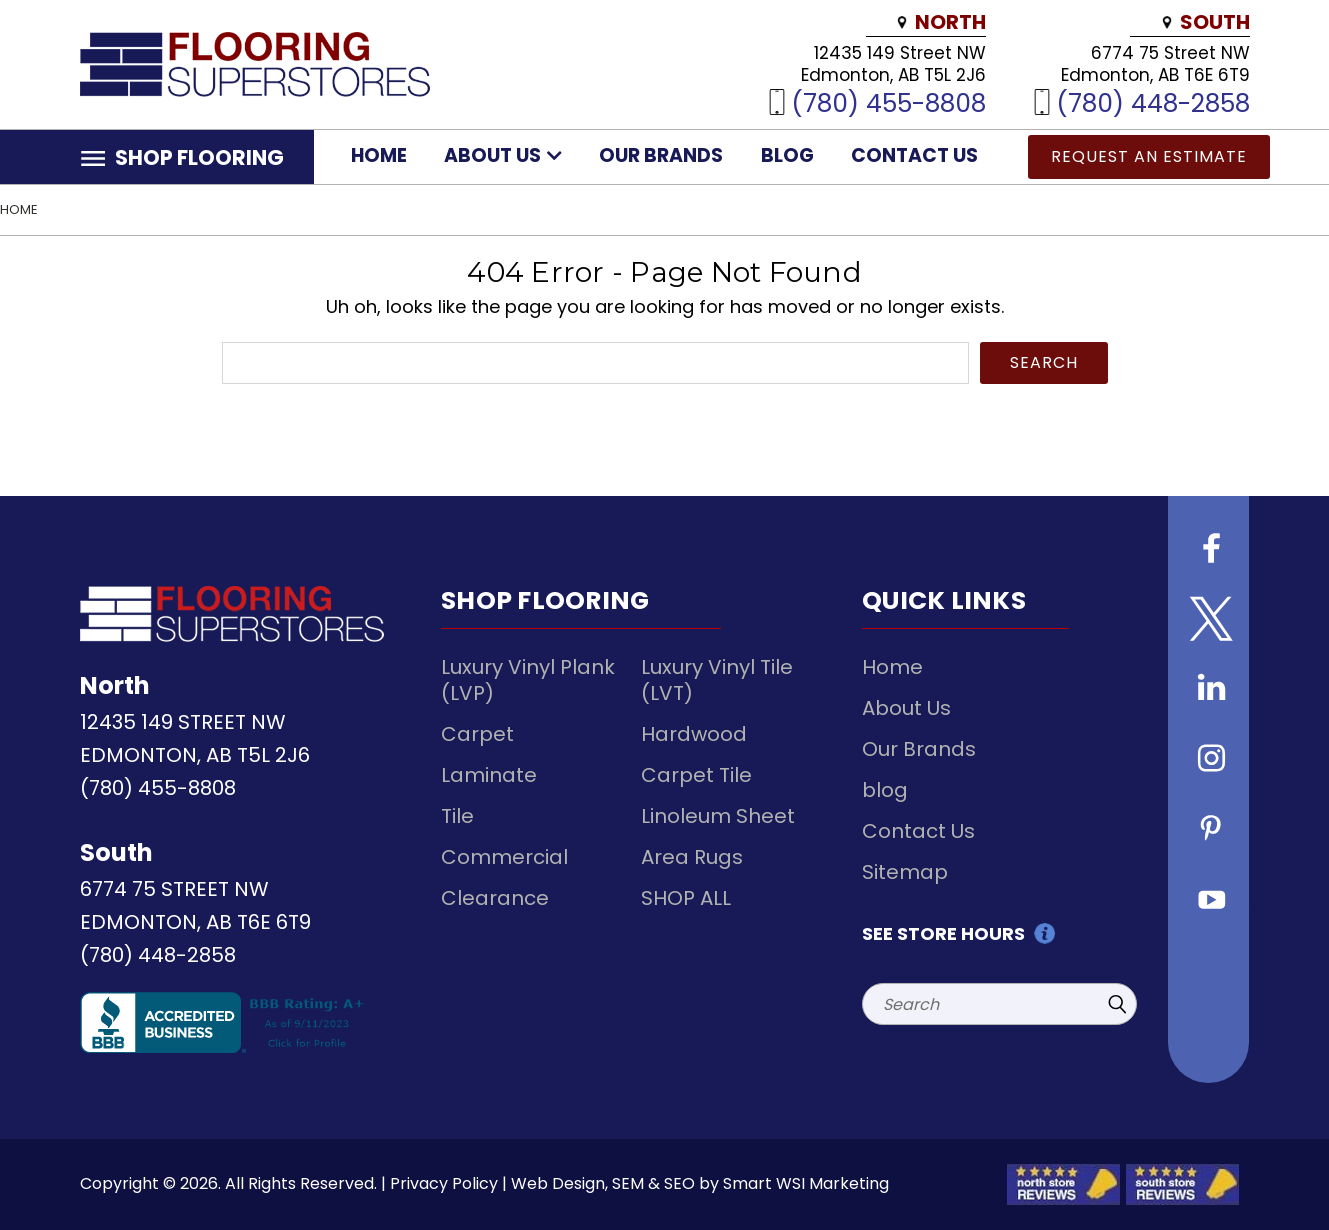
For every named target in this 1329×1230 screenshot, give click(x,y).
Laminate (489, 775)
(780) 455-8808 (888, 102)
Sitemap (905, 872)
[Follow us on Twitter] (1209, 621)
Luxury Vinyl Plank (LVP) (528, 680)
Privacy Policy (444, 1183)
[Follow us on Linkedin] (1209, 691)
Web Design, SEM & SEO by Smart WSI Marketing (700, 1183)
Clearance (495, 898)
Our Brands (661, 155)
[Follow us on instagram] (1209, 761)
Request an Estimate (1149, 156)
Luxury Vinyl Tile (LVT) (717, 680)
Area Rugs (692, 857)
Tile (457, 816)
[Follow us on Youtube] (1209, 901)
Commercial (504, 857)
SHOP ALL (686, 898)
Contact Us (914, 155)
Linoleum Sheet (718, 816)
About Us (503, 155)
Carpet (477, 734)
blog (787, 155)
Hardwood (694, 734)
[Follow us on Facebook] (1209, 551)
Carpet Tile (696, 775)
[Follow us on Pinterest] (1209, 831)
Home (379, 155)
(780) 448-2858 (1153, 102)
